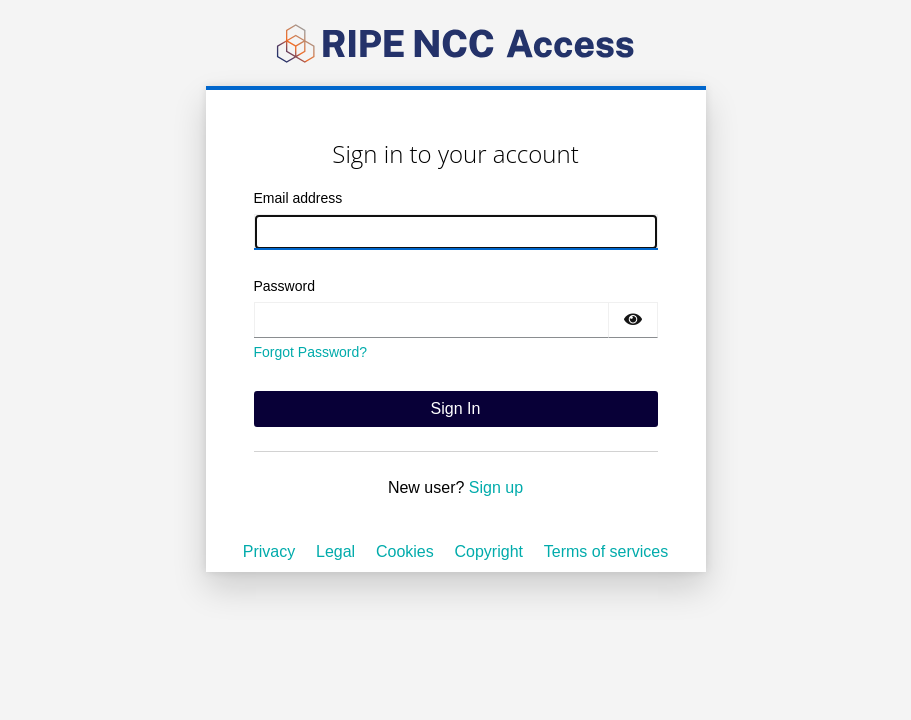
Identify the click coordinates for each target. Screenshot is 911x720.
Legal (335, 551)
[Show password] (633, 320)
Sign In (456, 408)
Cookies (405, 551)
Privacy (269, 551)
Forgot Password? (311, 352)
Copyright (489, 551)
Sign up (496, 487)
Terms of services (606, 551)
